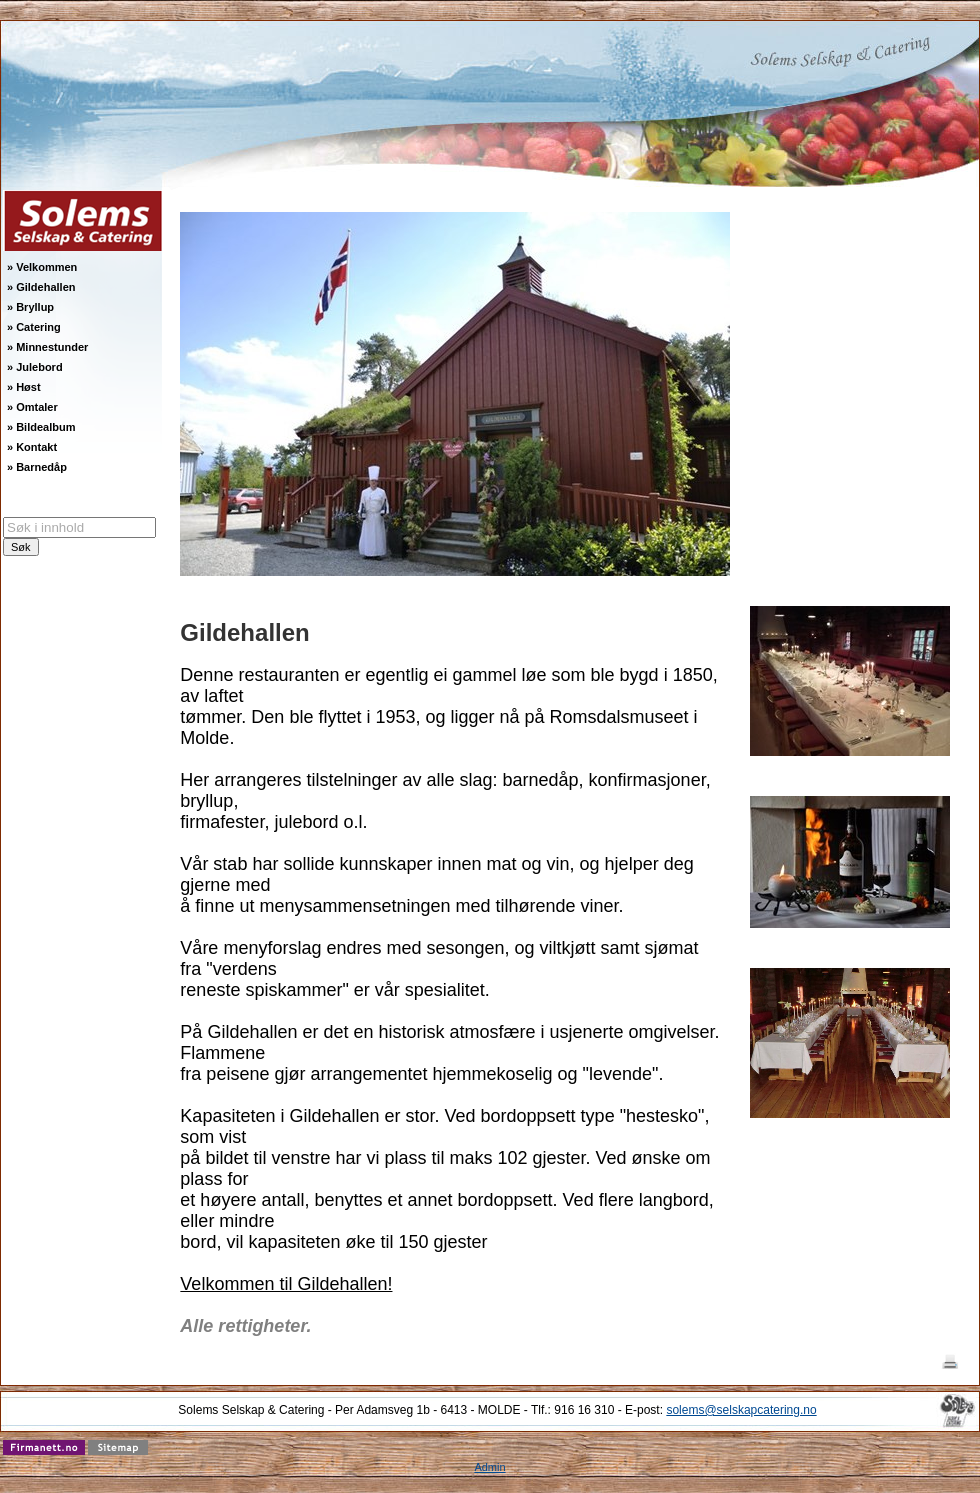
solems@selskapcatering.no (741, 1410)
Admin (489, 1467)
